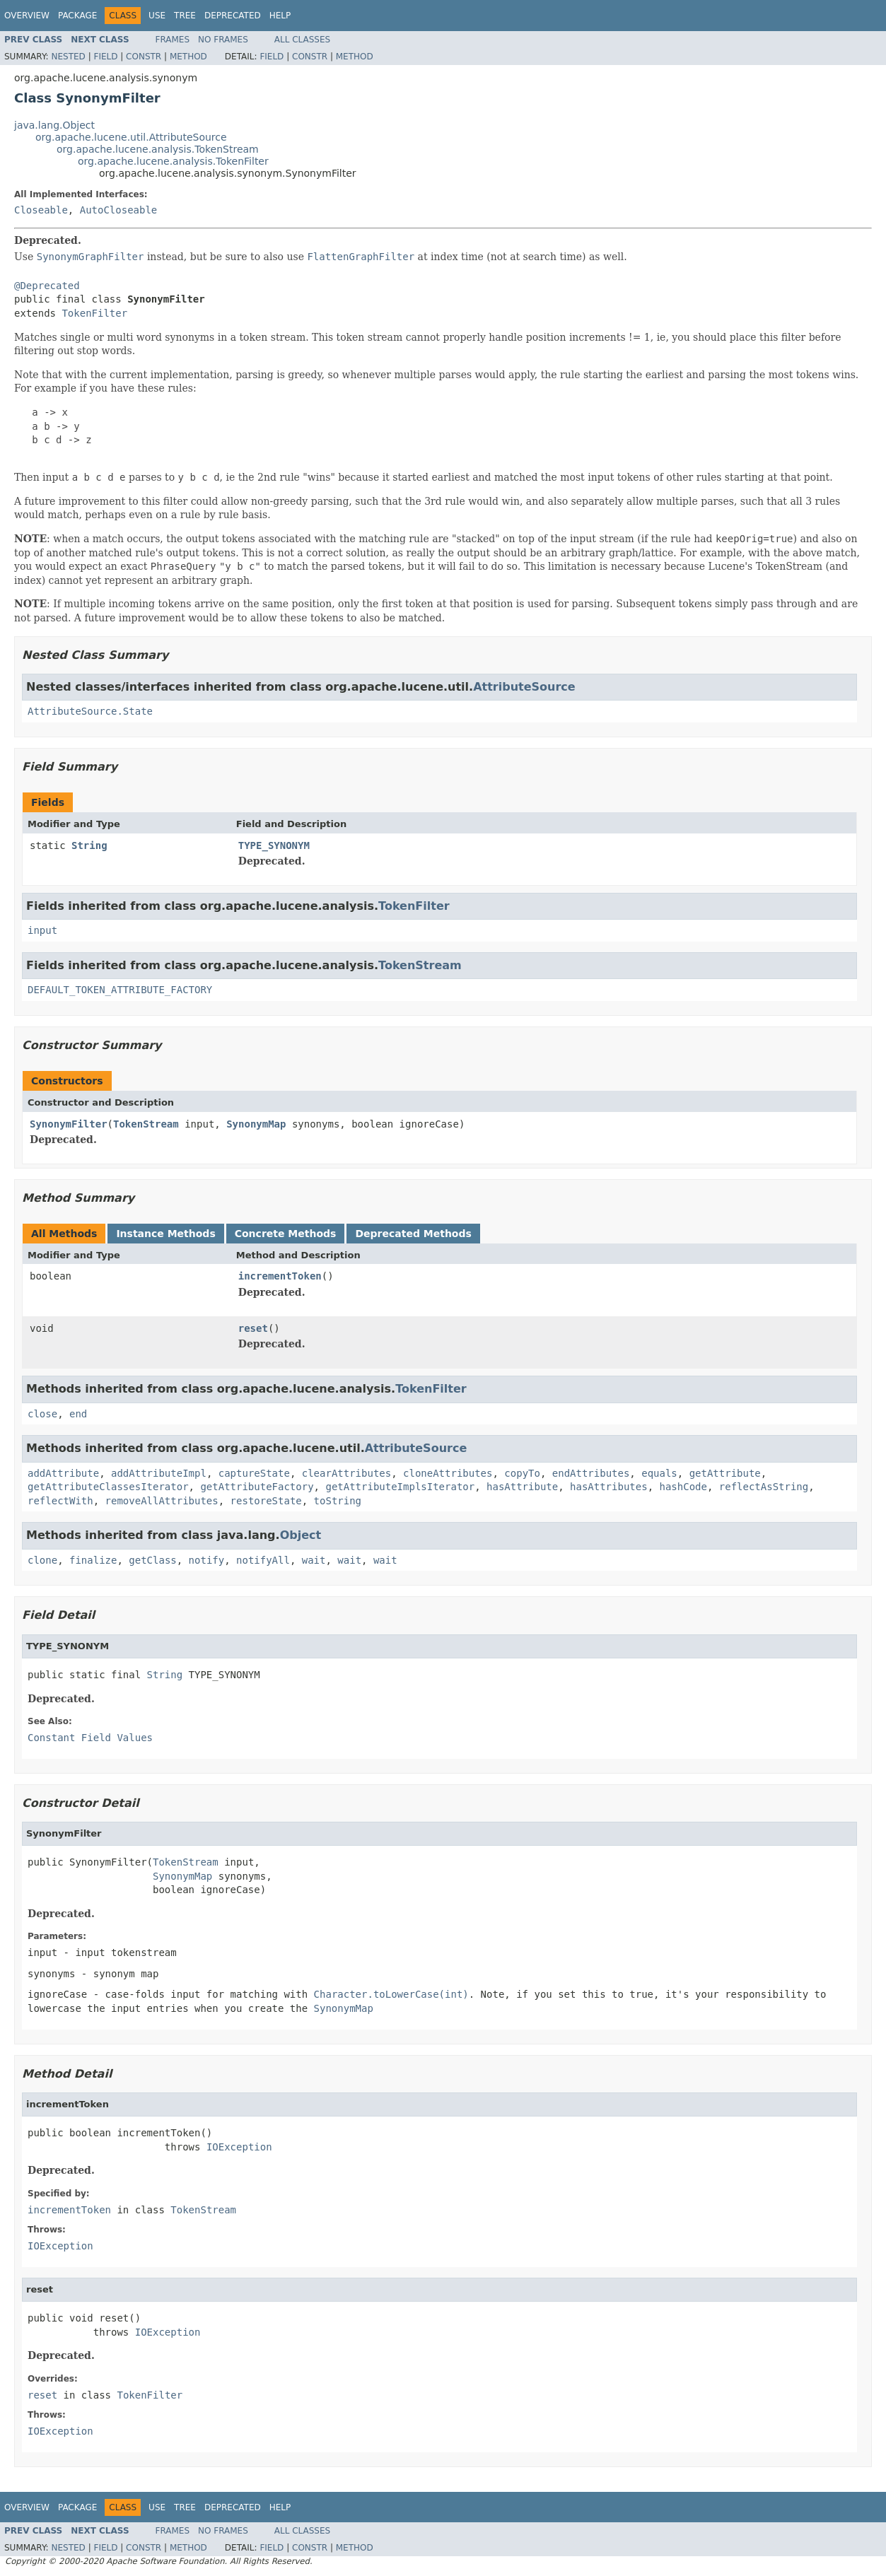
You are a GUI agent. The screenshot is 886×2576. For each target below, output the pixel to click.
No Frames (223, 40)
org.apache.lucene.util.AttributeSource (131, 137)
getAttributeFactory (256, 1486)
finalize (93, 1560)
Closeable (41, 210)
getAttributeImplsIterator (399, 1486)
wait (314, 1560)
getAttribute (725, 1473)
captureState (254, 1473)
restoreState (266, 1500)
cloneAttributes (447, 1473)
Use (156, 16)
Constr (143, 57)
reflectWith (60, 1500)
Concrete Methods (286, 1233)
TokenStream (420, 965)
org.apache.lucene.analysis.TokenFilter (173, 161)
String (89, 845)
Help (280, 16)
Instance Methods (165, 1233)
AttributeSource (524, 686)
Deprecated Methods (413, 1233)
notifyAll (263, 1560)
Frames (173, 40)
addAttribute (63, 1473)
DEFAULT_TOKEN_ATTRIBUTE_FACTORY (120, 989)
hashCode (682, 1486)
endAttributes (591, 1473)
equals (659, 1473)
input (42, 930)
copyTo (522, 1473)
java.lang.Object (54, 125)
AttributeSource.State (90, 711)
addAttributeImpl (158, 1473)
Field (105, 57)
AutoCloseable (119, 210)
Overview (26, 16)
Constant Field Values (90, 1737)
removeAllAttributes (161, 1500)
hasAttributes (609, 1486)
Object (301, 1535)
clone (42, 1560)
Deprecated (232, 16)
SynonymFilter (68, 1124)
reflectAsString (763, 1486)
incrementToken (280, 1276)
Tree (185, 16)
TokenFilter (94, 313)
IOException (239, 2147)
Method (188, 57)
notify (207, 1560)
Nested (68, 57)
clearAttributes (346, 1473)
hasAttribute (522, 1486)
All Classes (302, 40)
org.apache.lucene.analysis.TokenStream (158, 149)
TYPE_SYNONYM (274, 845)
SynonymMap (256, 1124)
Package (77, 16)
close (42, 1413)
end (78, 1413)
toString (337, 1500)
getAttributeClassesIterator (108, 1486)
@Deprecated (47, 285)
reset (253, 1328)
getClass (152, 1560)
